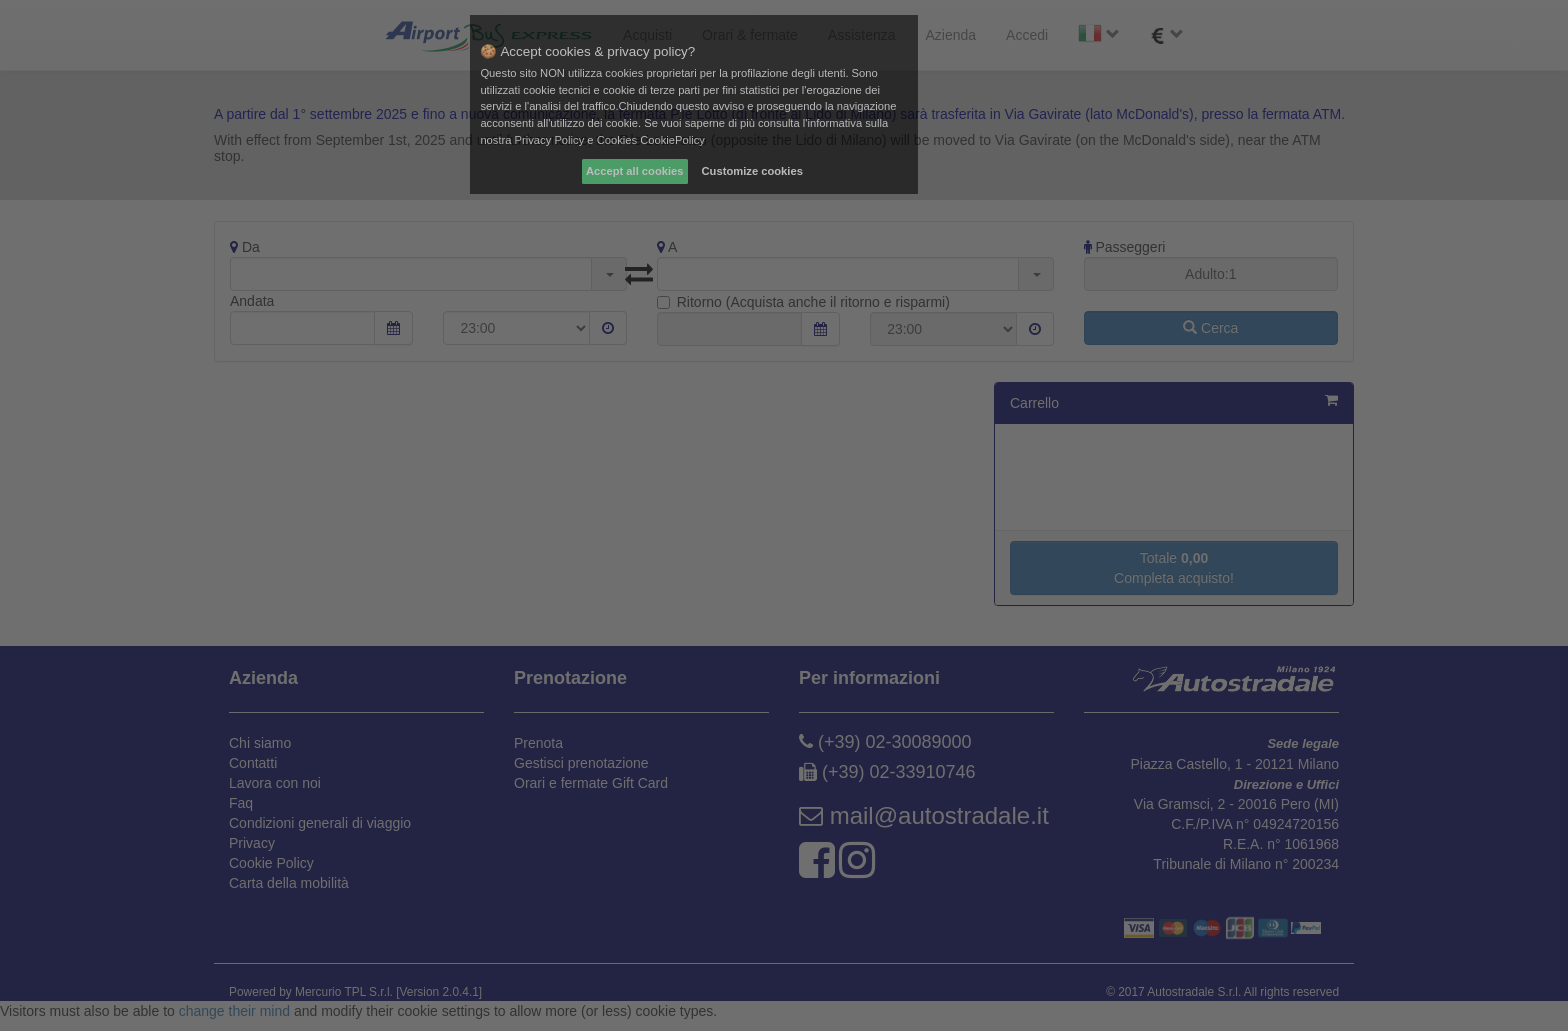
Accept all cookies (635, 171)
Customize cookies (752, 171)
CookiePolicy (672, 140)
